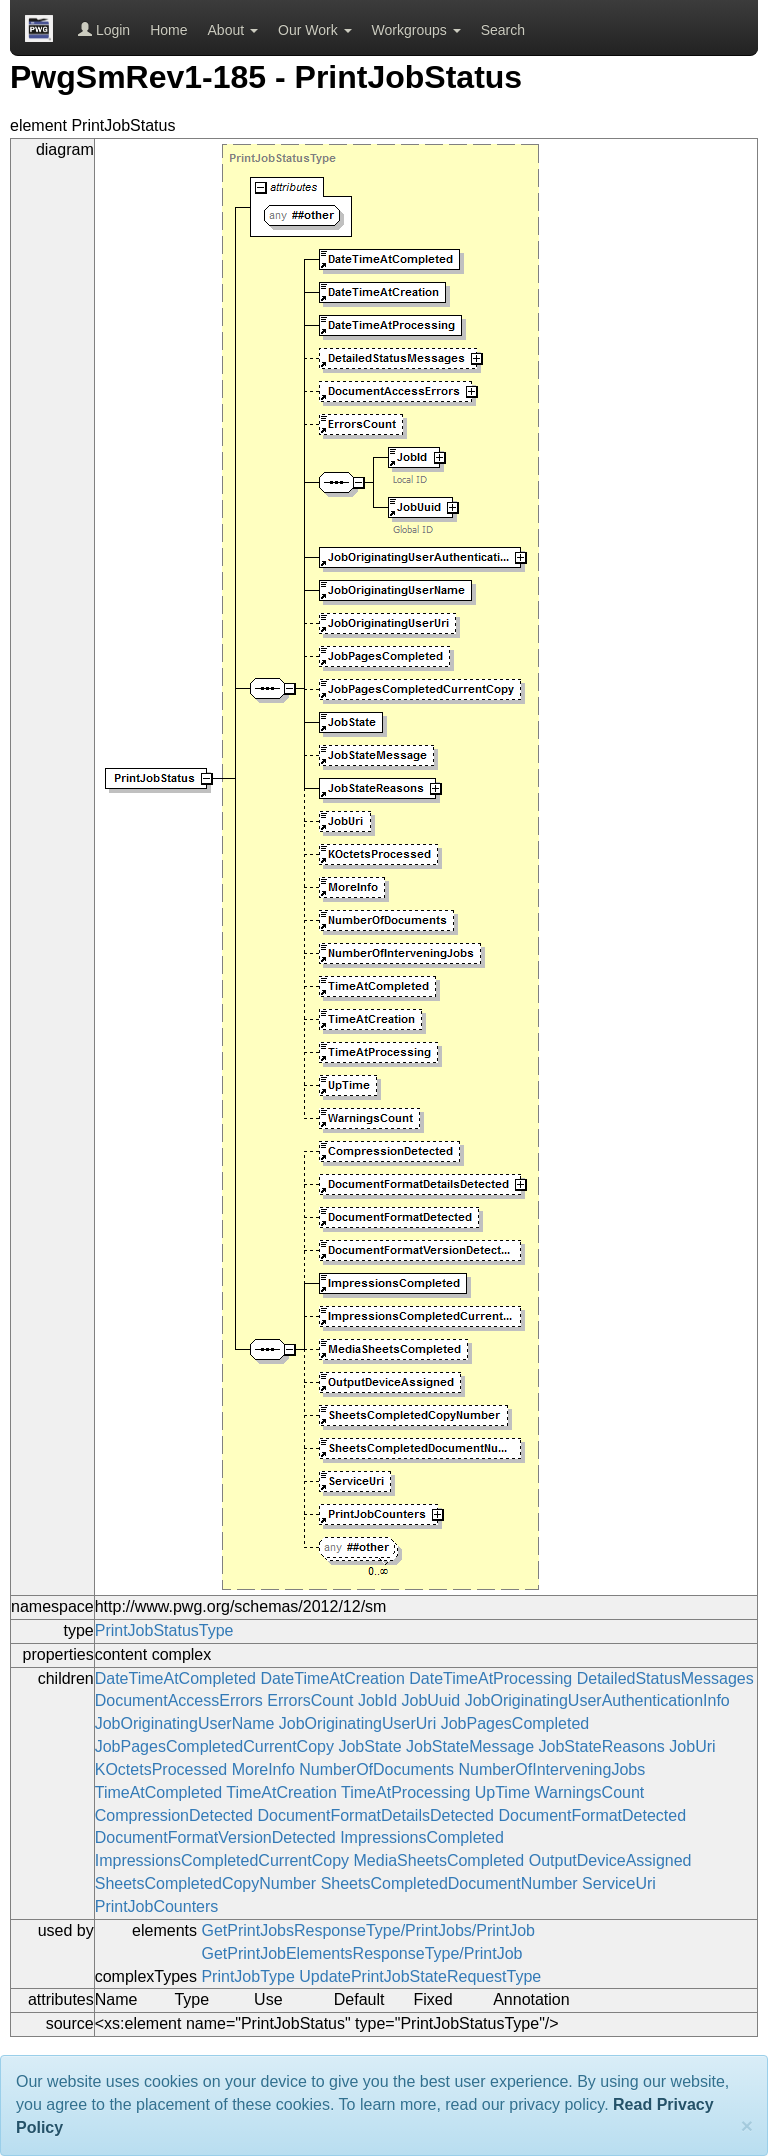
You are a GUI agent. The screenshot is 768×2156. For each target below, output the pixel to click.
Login (104, 30)
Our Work (315, 30)
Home (168, 30)
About (233, 30)
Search (503, 30)
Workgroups (416, 30)
